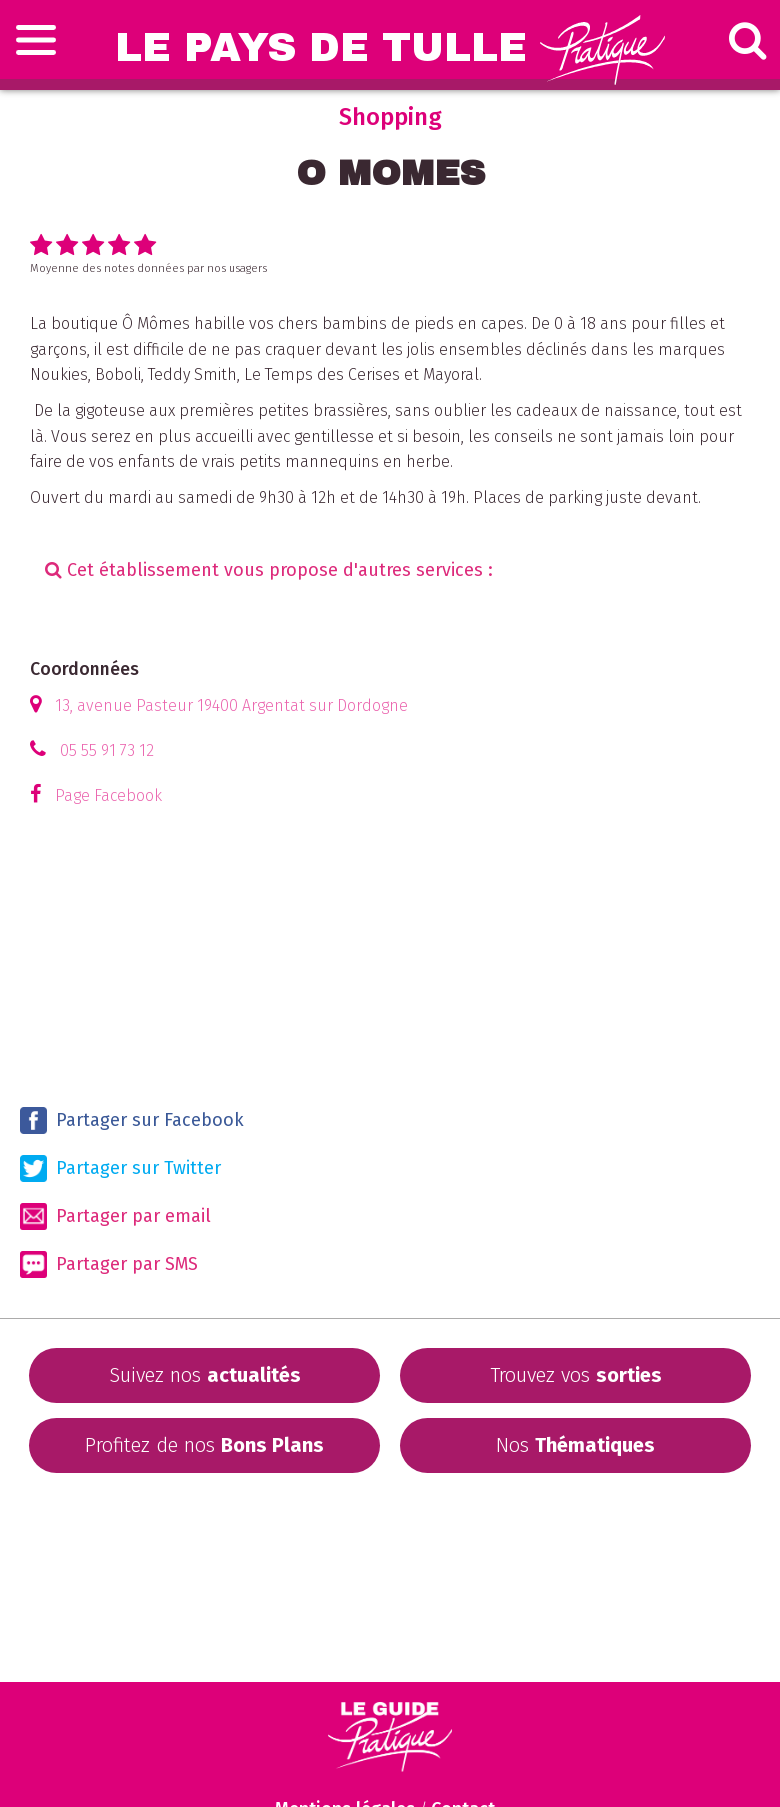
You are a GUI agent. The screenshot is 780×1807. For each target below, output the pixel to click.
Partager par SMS (109, 1264)
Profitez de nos (204, 1445)
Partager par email (115, 1216)
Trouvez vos (576, 1375)
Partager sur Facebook (132, 1120)
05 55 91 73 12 (107, 750)
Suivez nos (205, 1375)
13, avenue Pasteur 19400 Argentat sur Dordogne (231, 705)
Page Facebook (108, 795)
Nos (575, 1445)
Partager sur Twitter (120, 1168)
